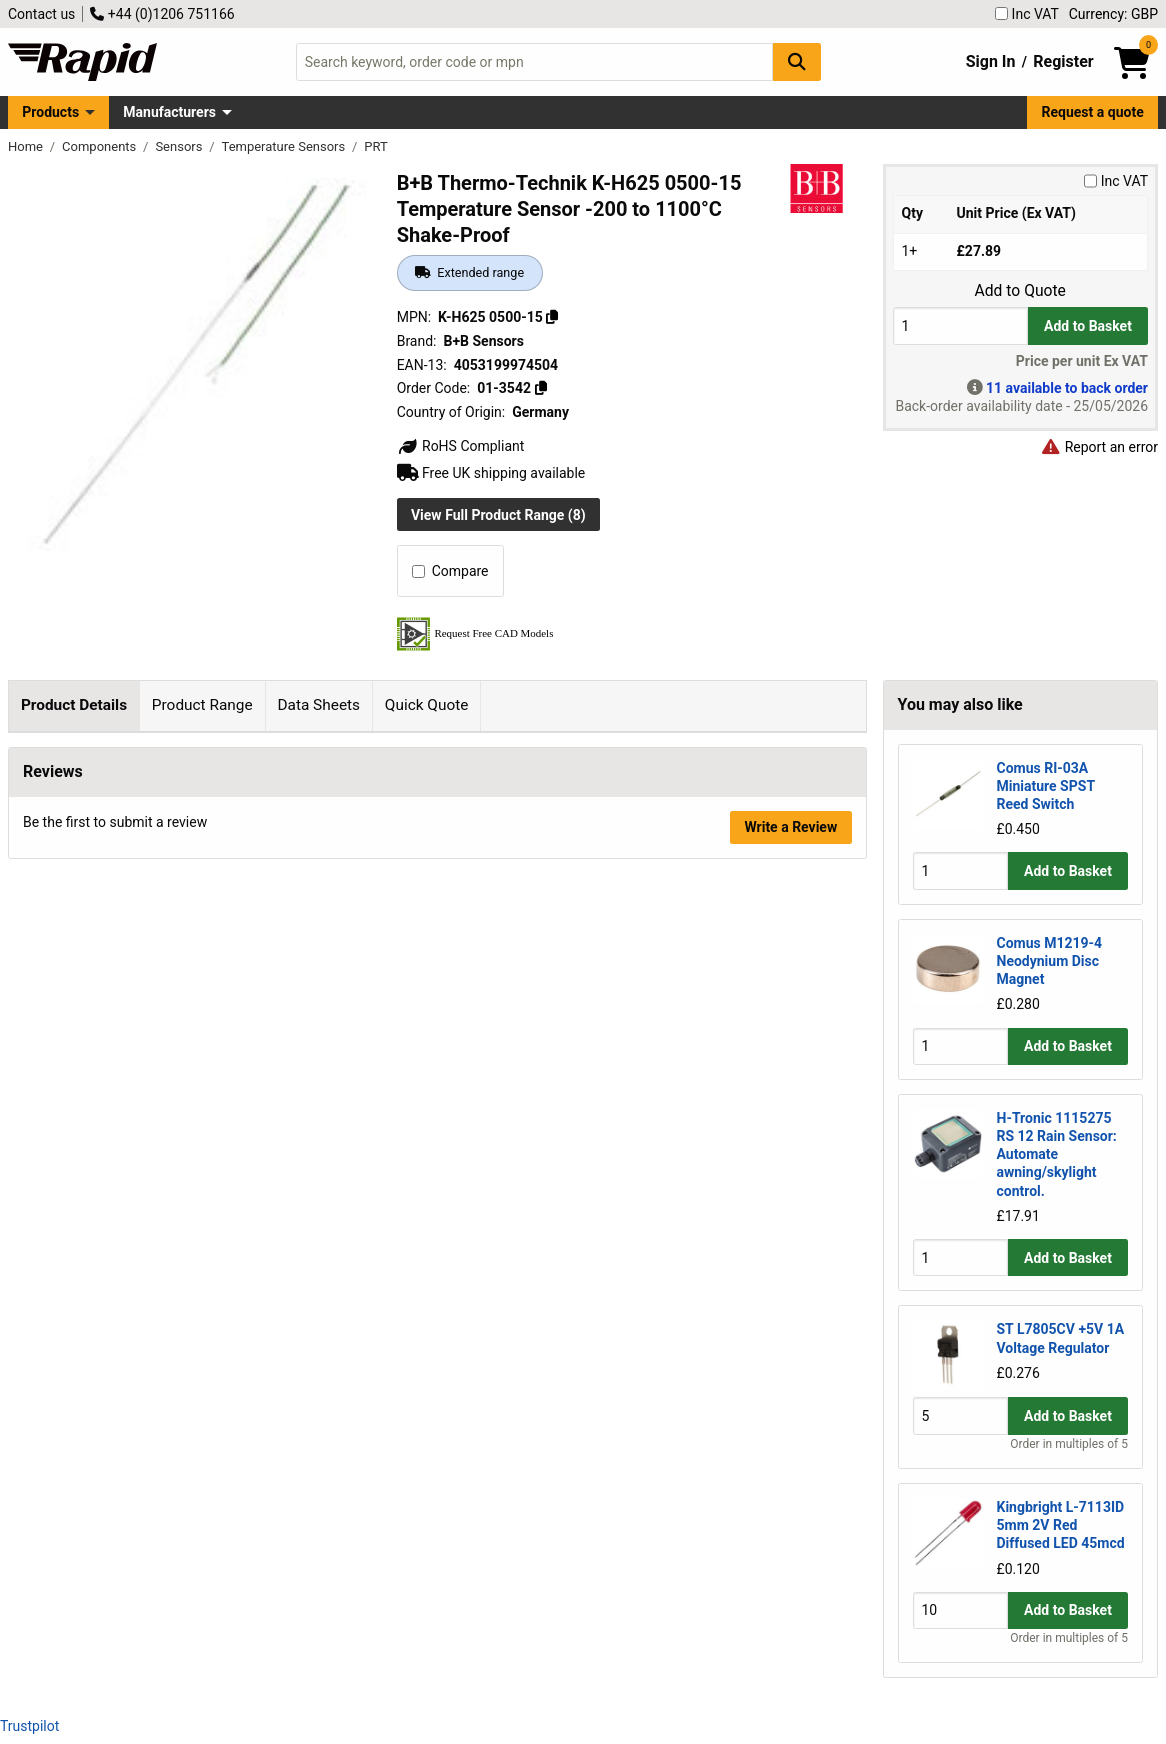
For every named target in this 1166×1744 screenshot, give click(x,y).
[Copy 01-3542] (540, 388)
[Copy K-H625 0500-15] (552, 317)
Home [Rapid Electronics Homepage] (27, 146)
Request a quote (1093, 112)
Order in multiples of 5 (1069, 1444)
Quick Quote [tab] (427, 705)
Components (100, 146)
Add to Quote (1020, 291)
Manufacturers (169, 112)
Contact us (41, 14)
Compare (450, 571)
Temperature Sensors (285, 146)
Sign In (991, 61)
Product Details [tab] (74, 705)
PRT (375, 146)
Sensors (180, 146)
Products (50, 112)
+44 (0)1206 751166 (162, 14)
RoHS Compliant (461, 446)
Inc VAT (1027, 14)
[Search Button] (797, 61)
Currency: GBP (1113, 14)
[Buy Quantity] (961, 325)
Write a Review (790, 1147)
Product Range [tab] (202, 705)
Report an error (1099, 447)
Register (1063, 61)
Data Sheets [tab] (318, 705)
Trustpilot (29, 1726)
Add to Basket (1088, 326)
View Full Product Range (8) (498, 515)
